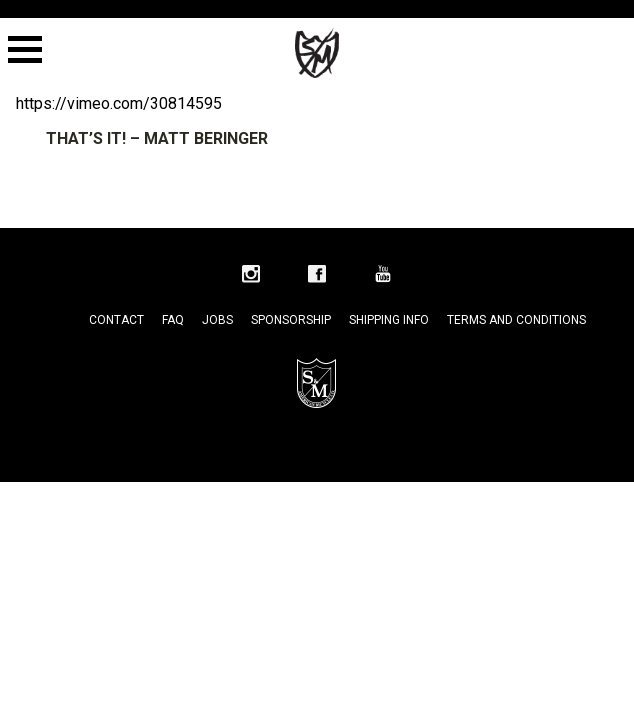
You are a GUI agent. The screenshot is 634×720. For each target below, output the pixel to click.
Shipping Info (389, 320)
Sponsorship (291, 320)
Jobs (217, 320)
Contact (116, 320)
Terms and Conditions (516, 320)
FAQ (173, 320)
